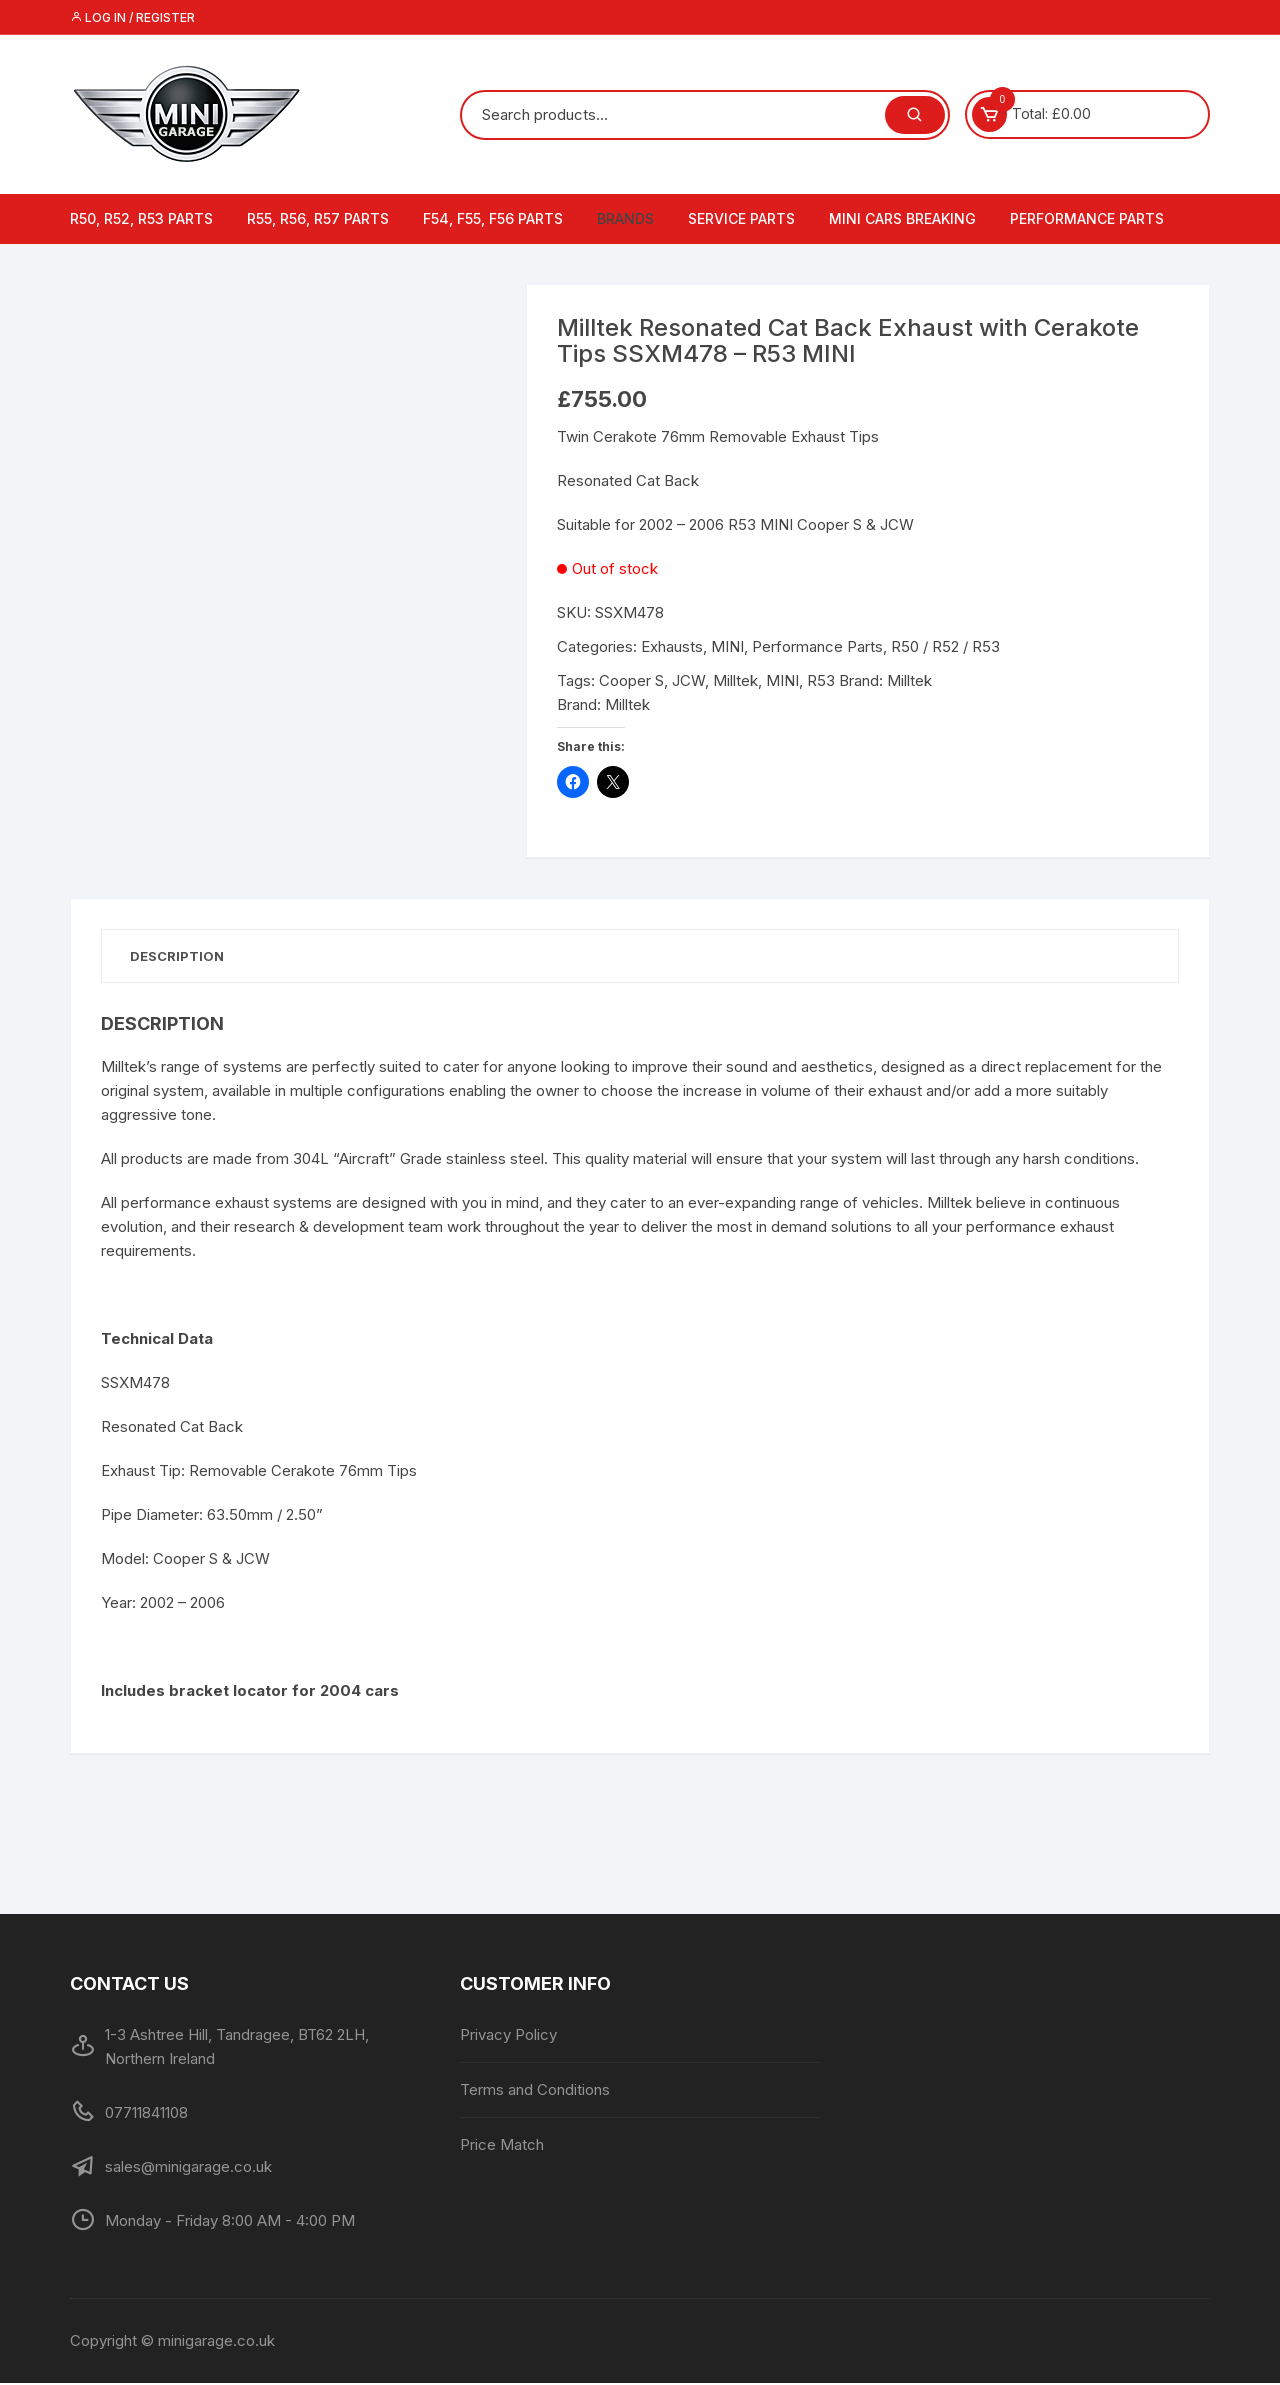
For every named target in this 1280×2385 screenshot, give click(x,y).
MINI (727, 646)
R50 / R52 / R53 (945, 646)
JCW (688, 680)
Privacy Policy (508, 2036)
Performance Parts (1087, 218)
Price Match (502, 2146)
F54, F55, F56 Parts (493, 218)
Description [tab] (179, 956)
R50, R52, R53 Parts (141, 218)
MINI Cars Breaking (902, 218)
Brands (625, 218)
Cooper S (631, 680)
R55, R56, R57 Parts (318, 218)
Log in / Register (132, 17)
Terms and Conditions (535, 2091)
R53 (821, 680)
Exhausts (672, 646)
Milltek (735, 680)
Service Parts (741, 218)
